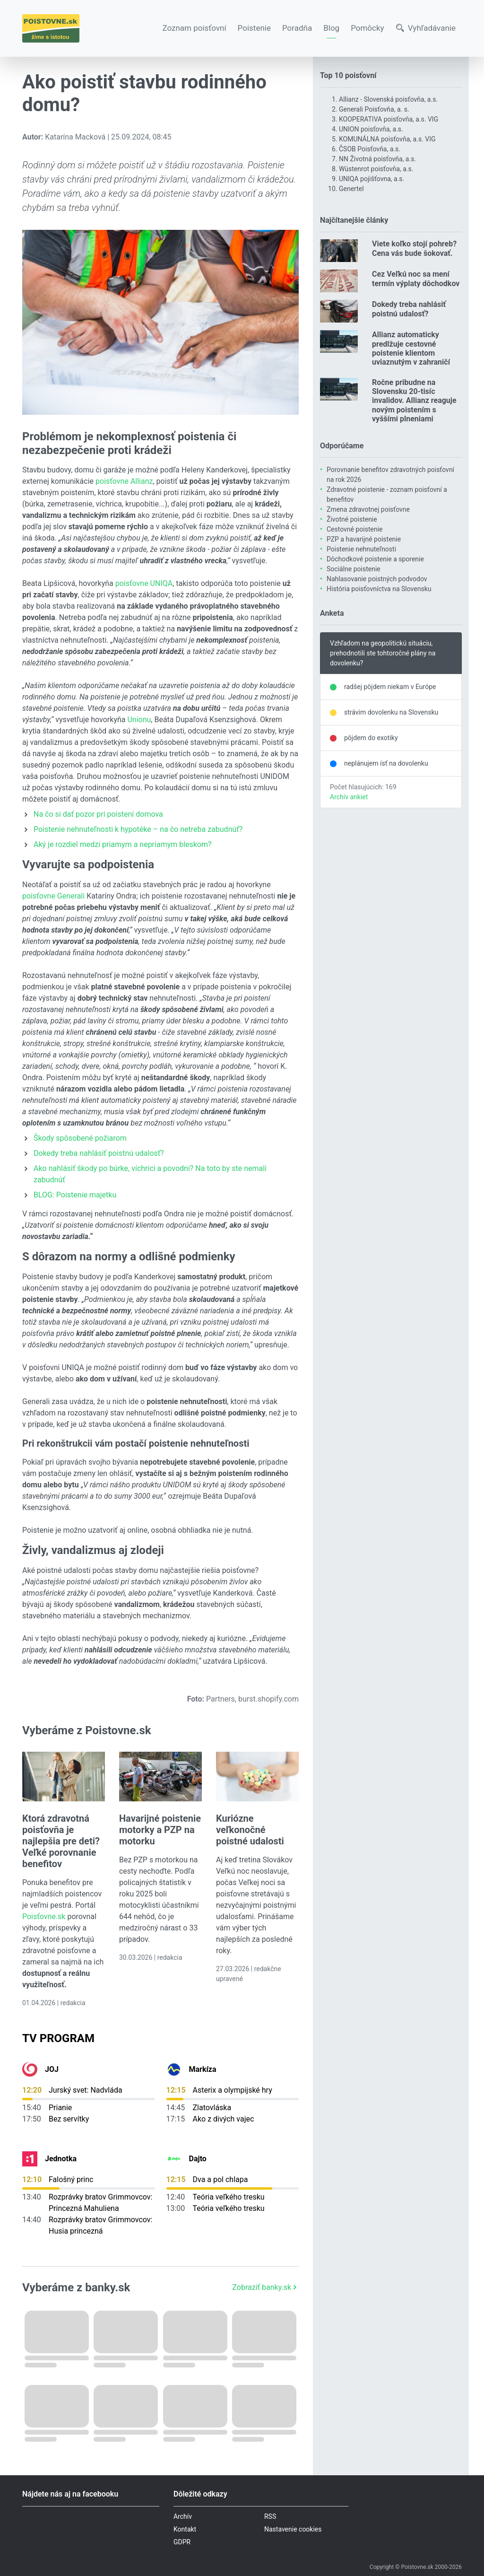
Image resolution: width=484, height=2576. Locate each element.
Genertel (351, 188)
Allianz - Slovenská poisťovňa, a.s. (388, 99)
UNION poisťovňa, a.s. (371, 129)
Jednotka (61, 2158)
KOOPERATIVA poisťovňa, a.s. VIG (388, 119)
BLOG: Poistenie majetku (75, 1194)
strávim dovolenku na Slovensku (391, 712)
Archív (182, 2516)
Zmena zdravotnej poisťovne (368, 509)
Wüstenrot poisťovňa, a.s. (376, 169)
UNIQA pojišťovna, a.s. (371, 179)
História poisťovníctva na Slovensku (379, 589)
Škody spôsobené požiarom (80, 1138)
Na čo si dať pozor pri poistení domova (98, 814)
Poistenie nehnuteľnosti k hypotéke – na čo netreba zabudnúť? (138, 829)
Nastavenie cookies (293, 2529)
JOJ (52, 2069)
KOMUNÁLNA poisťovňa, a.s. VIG (387, 139)
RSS (270, 2516)
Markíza (202, 2069)
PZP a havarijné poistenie (364, 539)
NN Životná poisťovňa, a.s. (377, 159)
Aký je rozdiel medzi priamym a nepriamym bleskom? (123, 844)
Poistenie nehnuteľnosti (361, 549)
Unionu (139, 719)
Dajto (198, 2158)
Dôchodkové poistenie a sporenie (375, 559)
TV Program (58, 2038)
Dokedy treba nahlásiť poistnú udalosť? (99, 1153)
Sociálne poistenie (353, 569)
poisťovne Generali (53, 895)
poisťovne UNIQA (144, 583)
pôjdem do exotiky (371, 738)
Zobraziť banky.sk (265, 2287)
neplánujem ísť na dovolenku (386, 763)
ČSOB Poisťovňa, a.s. (369, 149)
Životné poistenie (352, 519)
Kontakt (184, 2529)
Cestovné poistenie (355, 529)
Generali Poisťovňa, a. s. (374, 109)
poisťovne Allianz (124, 481)
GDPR (181, 2542)
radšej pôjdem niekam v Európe (390, 686)
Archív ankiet (349, 797)
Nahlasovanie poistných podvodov (377, 579)
